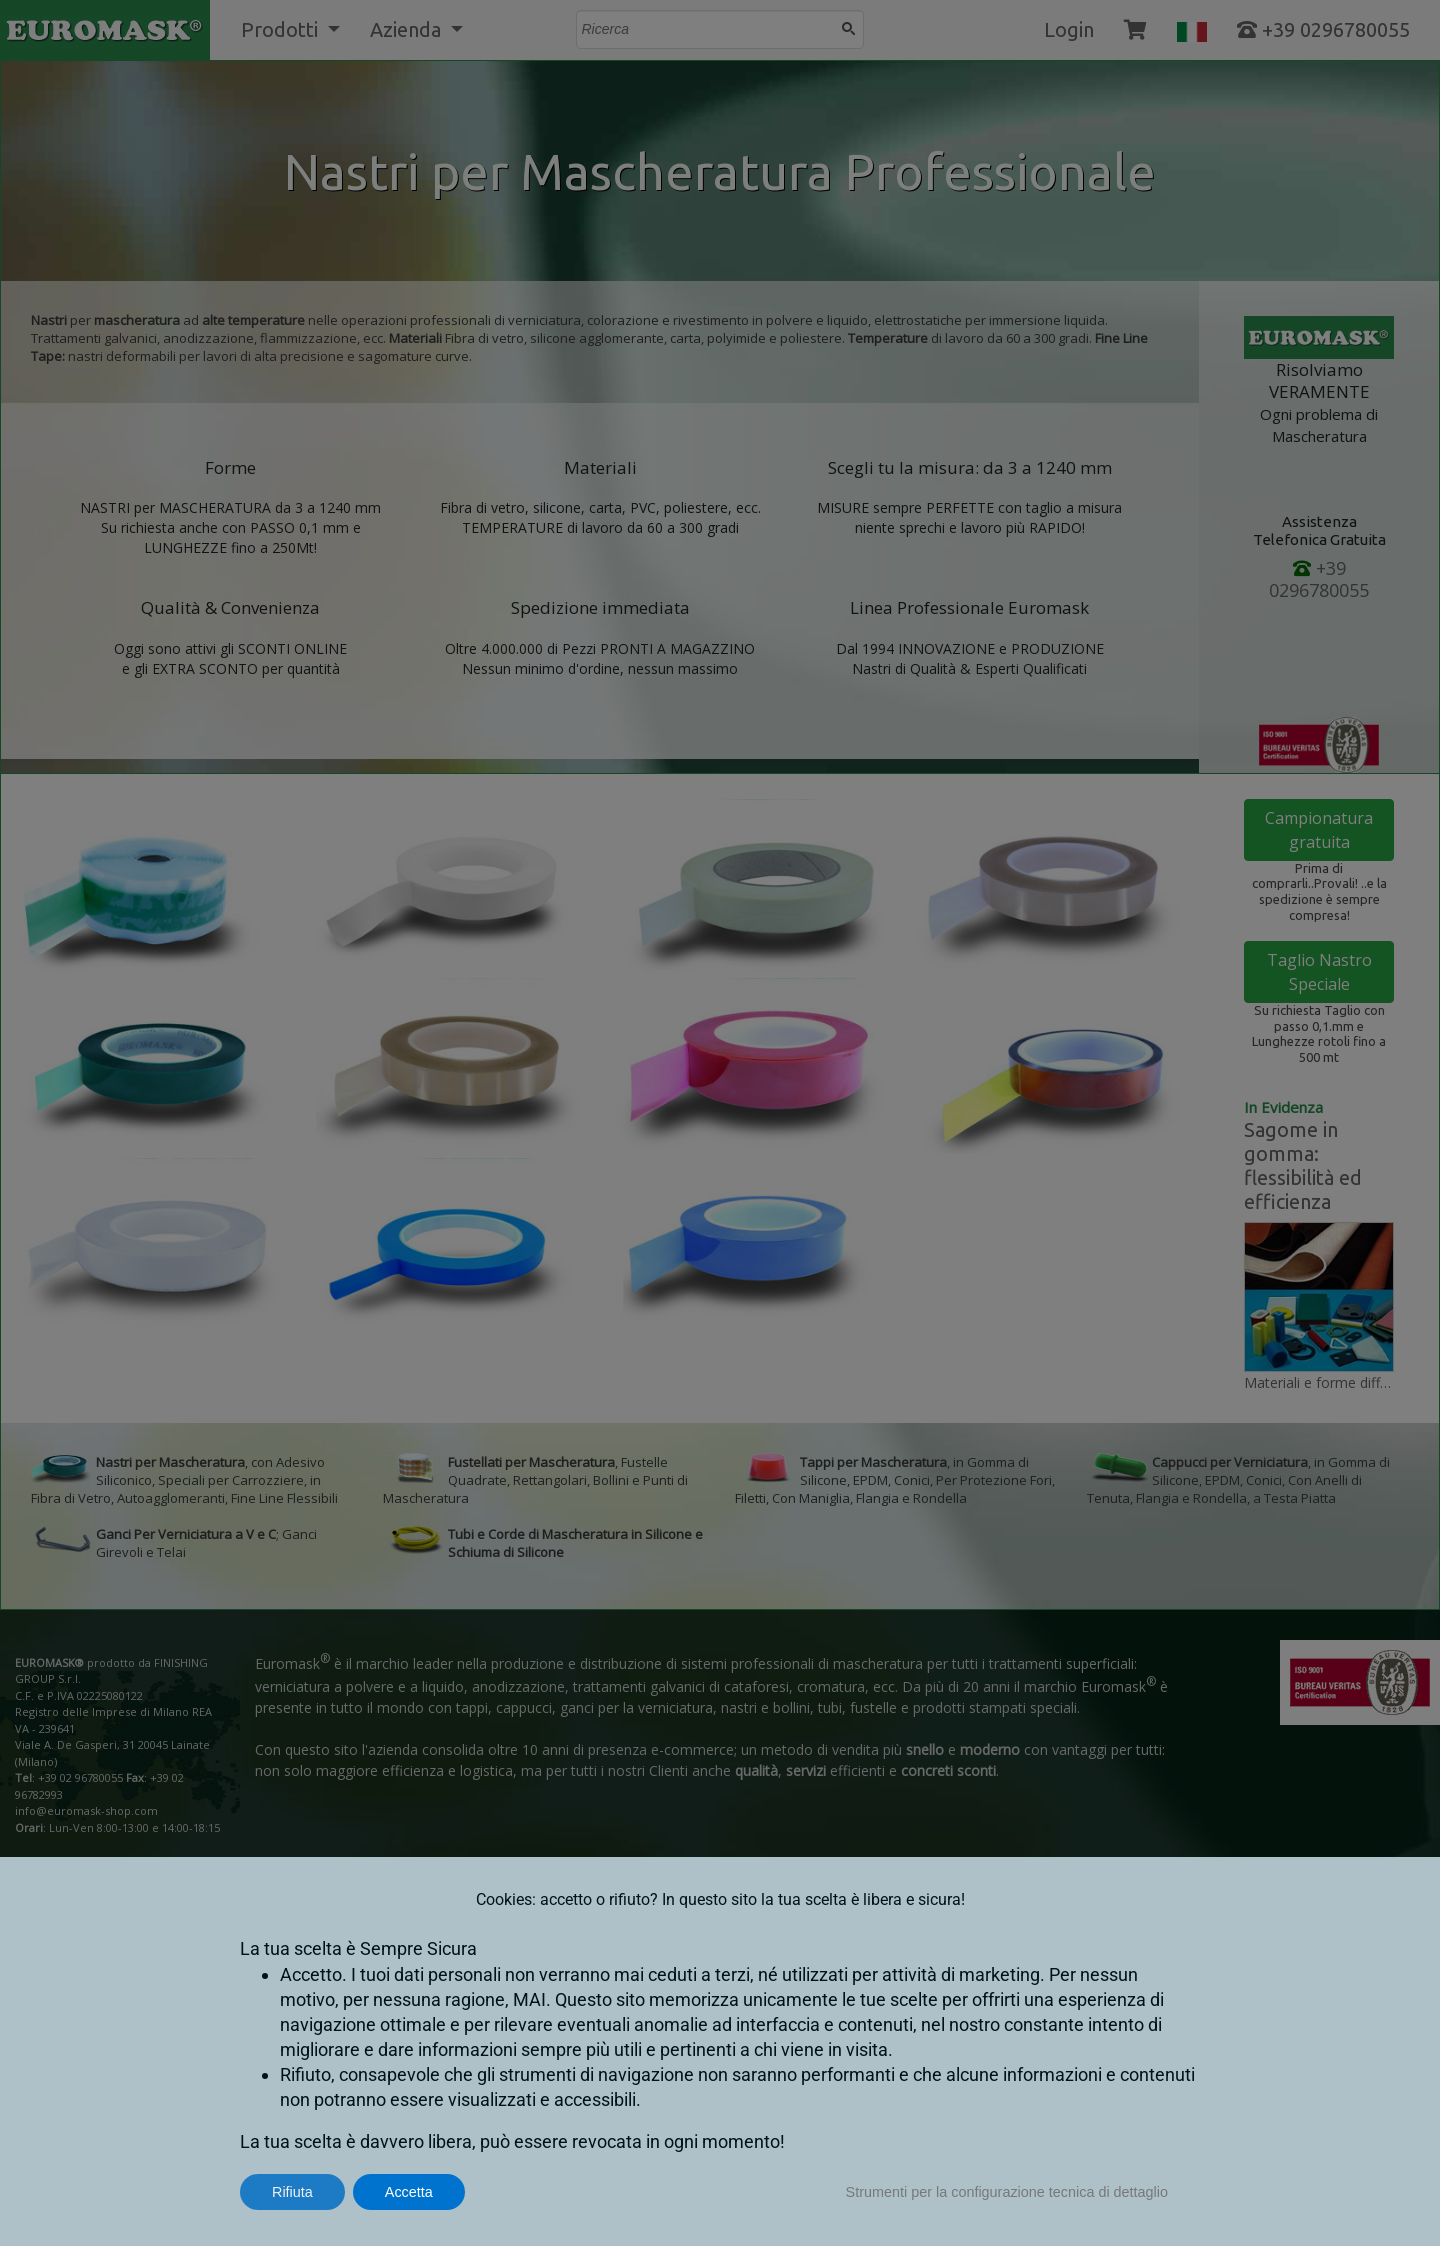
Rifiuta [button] (292, 2192)
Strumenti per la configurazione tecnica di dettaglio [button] (1007, 2192)
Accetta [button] (409, 2192)
